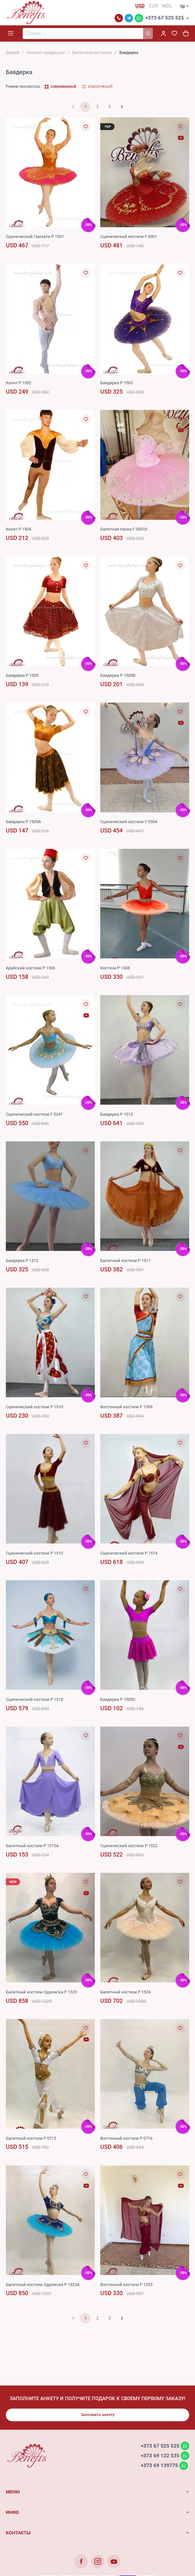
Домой (12, 53)
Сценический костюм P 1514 (128, 1553)
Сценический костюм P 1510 (34, 1407)
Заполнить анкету (98, 2415)
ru (182, 6)
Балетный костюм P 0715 (31, 2138)
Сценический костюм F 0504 (128, 822)
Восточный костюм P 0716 (126, 2138)
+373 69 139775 (159, 2466)
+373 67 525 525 (164, 18)
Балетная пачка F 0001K (124, 529)
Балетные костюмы (92, 53)
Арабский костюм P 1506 (30, 968)
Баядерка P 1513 (116, 1114)
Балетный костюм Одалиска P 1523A (42, 2285)
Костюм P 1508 (115, 968)
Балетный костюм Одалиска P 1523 (41, 1992)
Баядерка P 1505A (23, 822)
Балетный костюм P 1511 (125, 1261)
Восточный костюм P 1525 (126, 2285)
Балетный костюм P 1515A (32, 1846)
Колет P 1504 (18, 529)
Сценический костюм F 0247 (34, 1114)
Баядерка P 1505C (117, 1700)
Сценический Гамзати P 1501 (35, 237)
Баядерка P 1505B (117, 676)
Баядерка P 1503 (116, 383)
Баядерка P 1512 (22, 1261)
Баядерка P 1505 (22, 676)
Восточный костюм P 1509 (126, 1407)
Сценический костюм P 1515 (34, 1553)
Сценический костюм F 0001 (128, 237)
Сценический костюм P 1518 (34, 1700)
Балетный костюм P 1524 (125, 1992)
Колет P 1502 (18, 383)
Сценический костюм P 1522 (128, 1846)
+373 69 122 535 (160, 2456)
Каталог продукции (46, 53)
